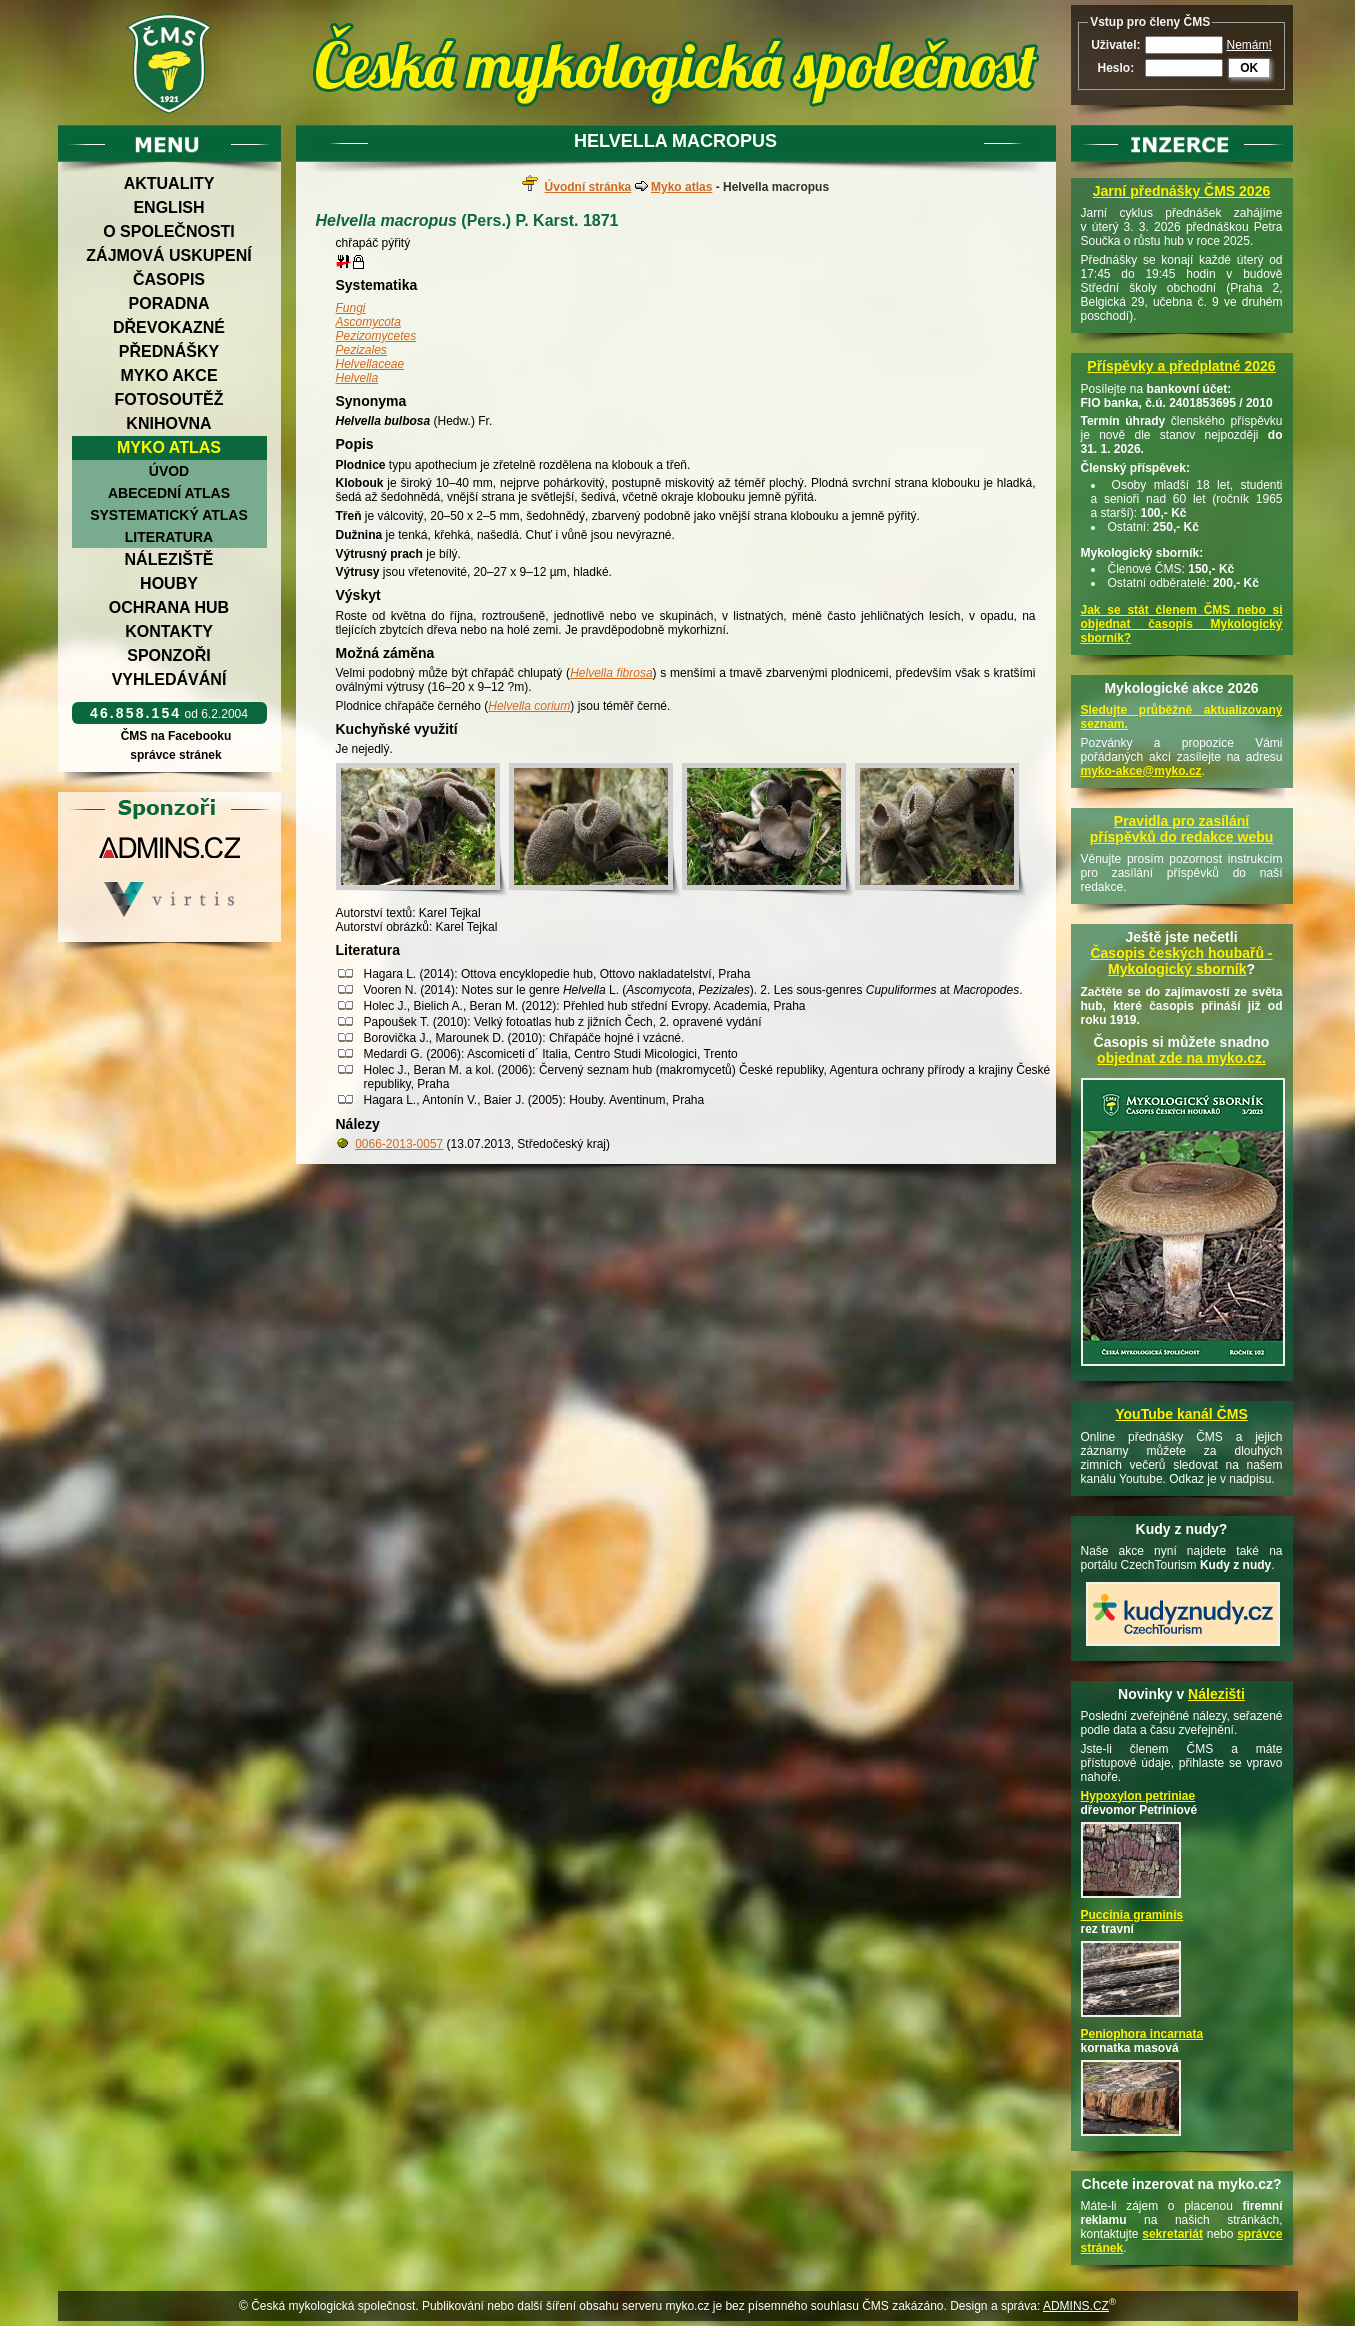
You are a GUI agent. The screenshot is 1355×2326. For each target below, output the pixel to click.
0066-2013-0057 (399, 1144)
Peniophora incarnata (1142, 2034)
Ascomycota (368, 322)
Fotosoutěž (168, 399)
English (168, 207)
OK (1249, 68)
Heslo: (1115, 68)
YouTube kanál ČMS (1181, 1414)
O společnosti (169, 231)
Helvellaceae (370, 364)
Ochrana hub (169, 607)
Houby (169, 583)
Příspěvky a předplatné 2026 (1181, 366)
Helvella (357, 378)
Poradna (169, 303)
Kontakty (169, 631)
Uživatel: (1115, 45)
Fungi (351, 308)
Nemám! (1249, 45)
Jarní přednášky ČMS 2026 (1181, 191)
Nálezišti (1216, 1694)
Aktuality (169, 183)
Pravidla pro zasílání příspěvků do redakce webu (1182, 829)
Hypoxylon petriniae (1138, 1796)
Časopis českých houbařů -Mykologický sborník (1181, 961)
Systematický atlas (169, 515)
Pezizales (361, 350)
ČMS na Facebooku (175, 736)
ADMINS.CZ (1076, 2306)
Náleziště (169, 559)
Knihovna (168, 423)
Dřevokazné (169, 327)
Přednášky (169, 351)
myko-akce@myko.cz (1141, 771)
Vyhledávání (169, 679)
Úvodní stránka (588, 187)
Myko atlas (169, 447)
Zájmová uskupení (168, 255)
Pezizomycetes (376, 336)
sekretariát (1172, 2234)
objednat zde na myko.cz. (1181, 1058)
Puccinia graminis (1132, 1915)
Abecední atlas (169, 493)
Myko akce (168, 375)
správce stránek (176, 755)
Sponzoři (169, 655)
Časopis (169, 279)
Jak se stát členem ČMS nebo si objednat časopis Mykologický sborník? (1182, 624)
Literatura (169, 537)
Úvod (169, 471)
